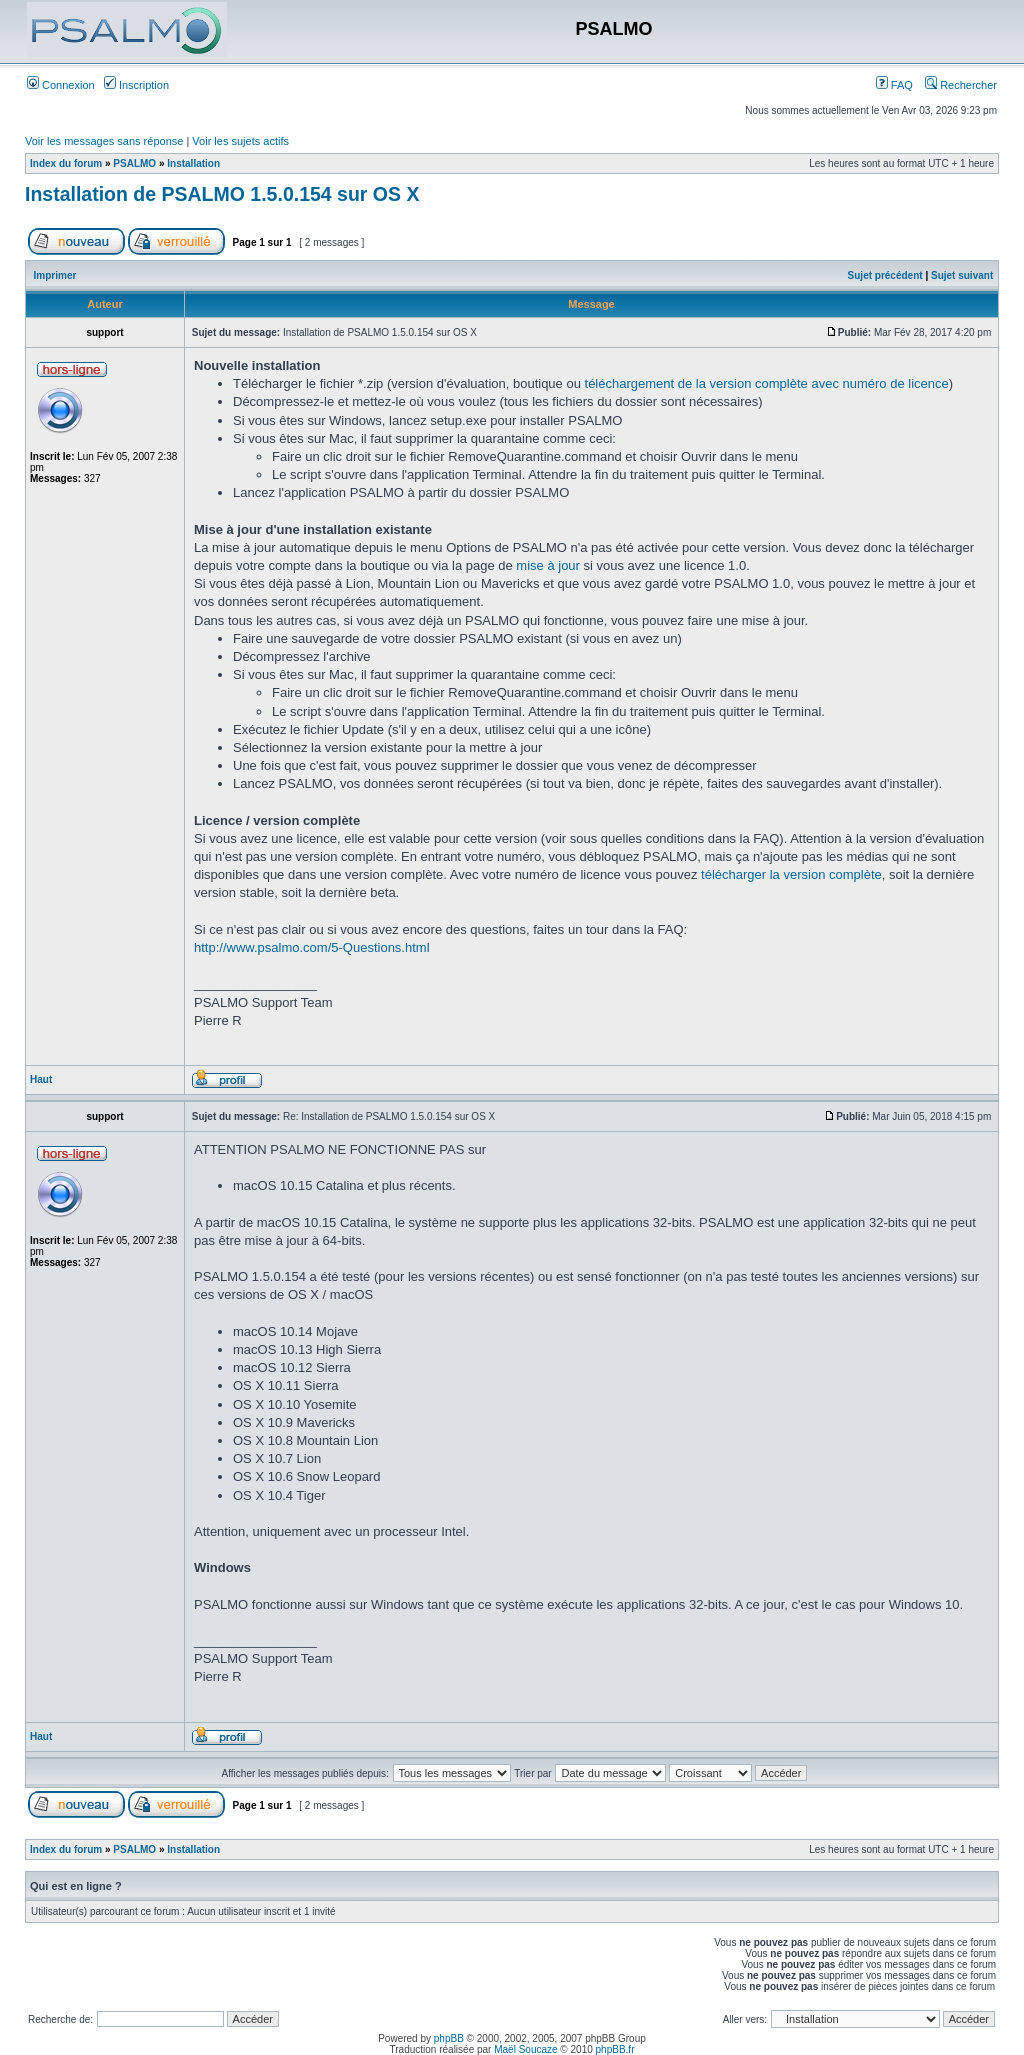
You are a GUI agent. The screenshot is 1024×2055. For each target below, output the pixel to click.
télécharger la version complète (791, 874)
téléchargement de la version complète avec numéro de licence (767, 383)
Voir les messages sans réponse (104, 141)
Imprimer (55, 275)
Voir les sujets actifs (240, 141)
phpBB (449, 2038)
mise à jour (548, 565)
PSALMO (134, 163)
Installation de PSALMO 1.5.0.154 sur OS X (222, 194)
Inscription (136, 85)
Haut (41, 1079)
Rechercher (961, 85)
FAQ (894, 85)
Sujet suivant (962, 275)
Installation (193, 163)
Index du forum (66, 163)
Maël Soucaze (525, 2049)
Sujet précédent (885, 275)
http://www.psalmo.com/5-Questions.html (312, 947)
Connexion (61, 85)
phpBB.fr (615, 2049)
